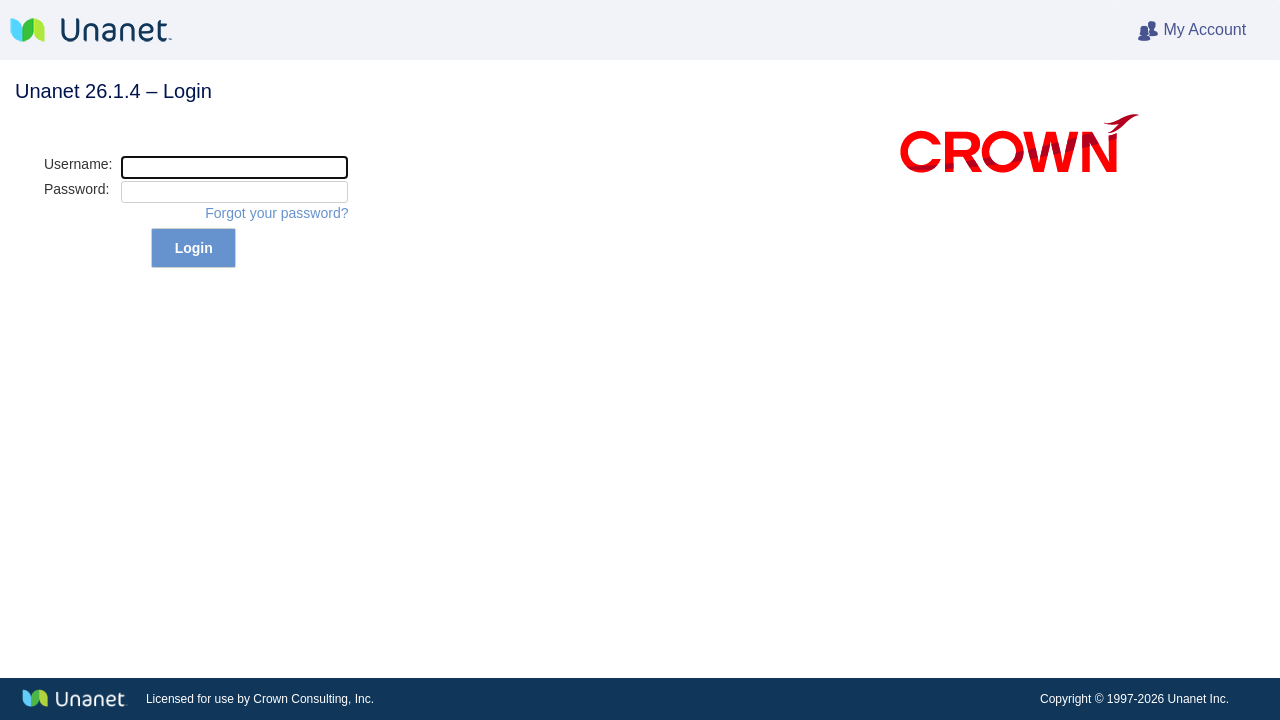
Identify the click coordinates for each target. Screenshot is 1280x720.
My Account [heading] (1208, 31)
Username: (78, 164)
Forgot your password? (276, 213)
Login (194, 248)
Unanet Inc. (1198, 699)
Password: (76, 189)
